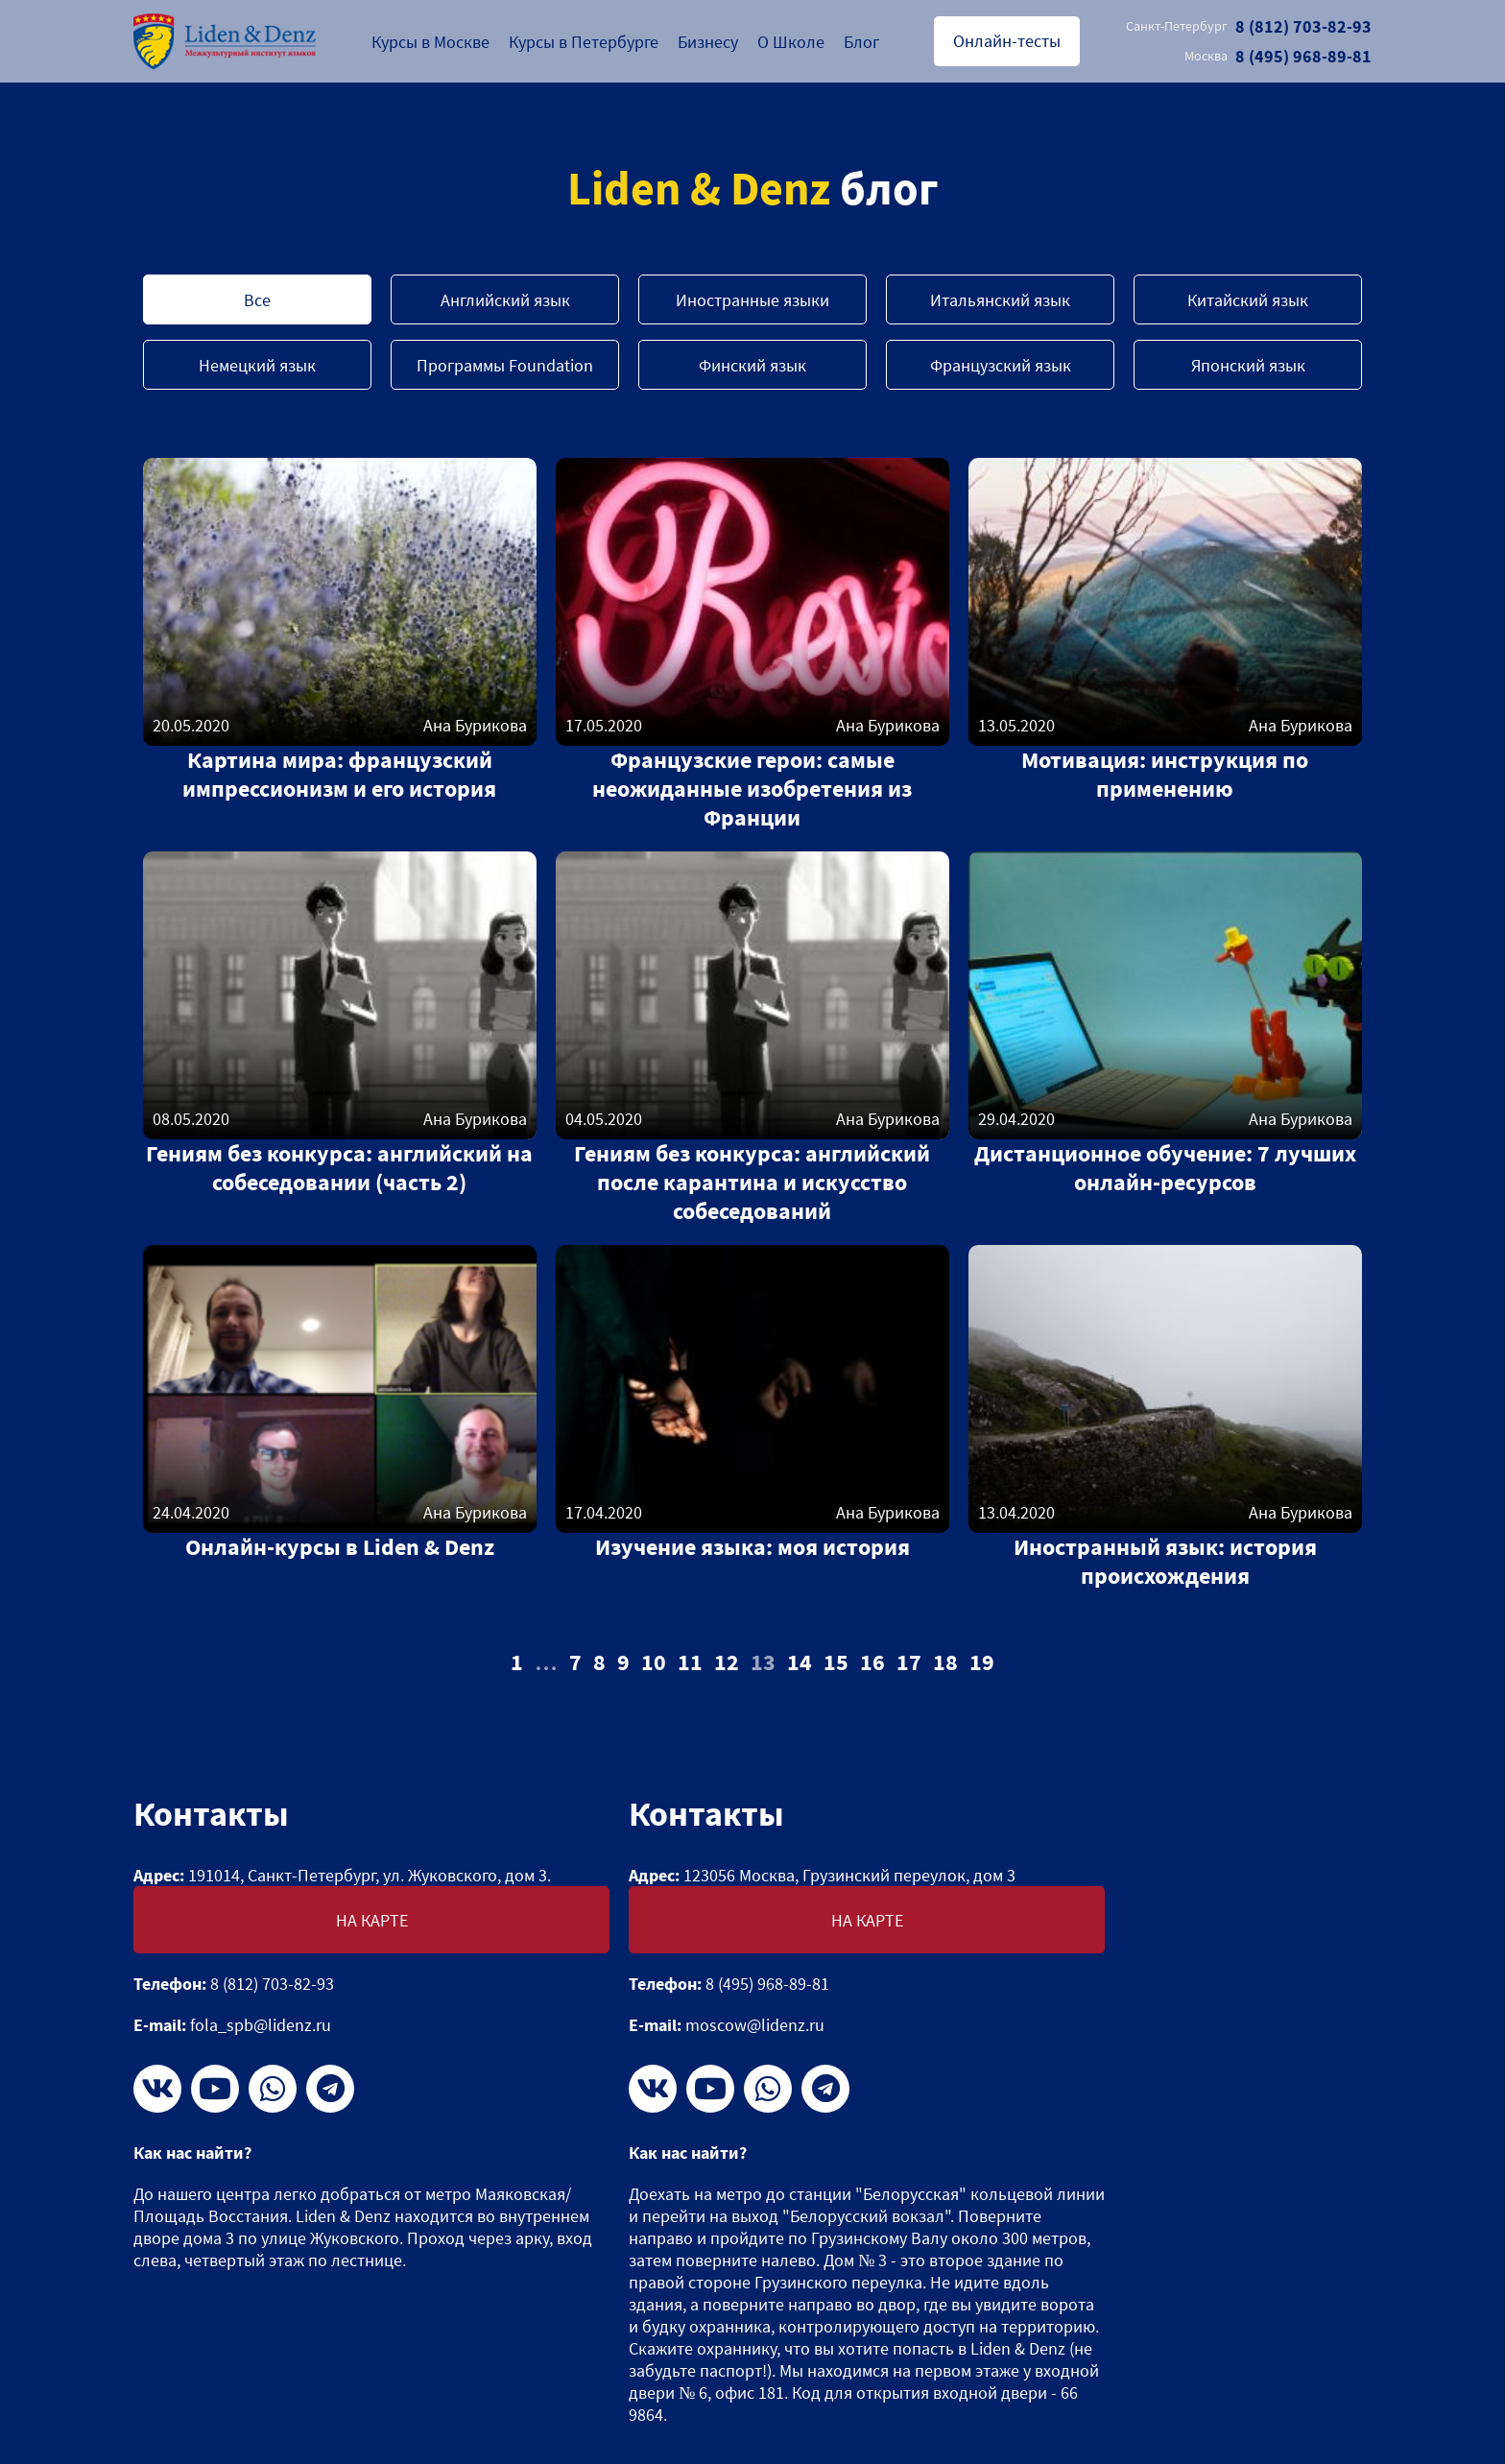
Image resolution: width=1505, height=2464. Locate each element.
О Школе (790, 42)
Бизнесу (708, 42)
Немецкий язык (257, 365)
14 (799, 1662)
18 (945, 1662)
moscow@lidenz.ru (754, 2025)
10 (653, 1662)
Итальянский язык (1000, 300)
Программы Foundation (505, 365)
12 (726, 1662)
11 (690, 1662)
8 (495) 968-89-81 (1278, 56)
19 (981, 1662)
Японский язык (1248, 365)
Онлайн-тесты (1007, 41)
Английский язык (505, 300)
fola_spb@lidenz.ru (260, 2025)
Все (257, 300)
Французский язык (1000, 365)
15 (836, 1662)
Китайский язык (1247, 300)
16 (872, 1662)
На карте (372, 1920)
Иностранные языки (752, 300)
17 (908, 1662)
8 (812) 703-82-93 (1249, 26)
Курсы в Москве (430, 42)
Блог (861, 42)
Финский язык (752, 365)
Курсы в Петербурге (583, 42)
